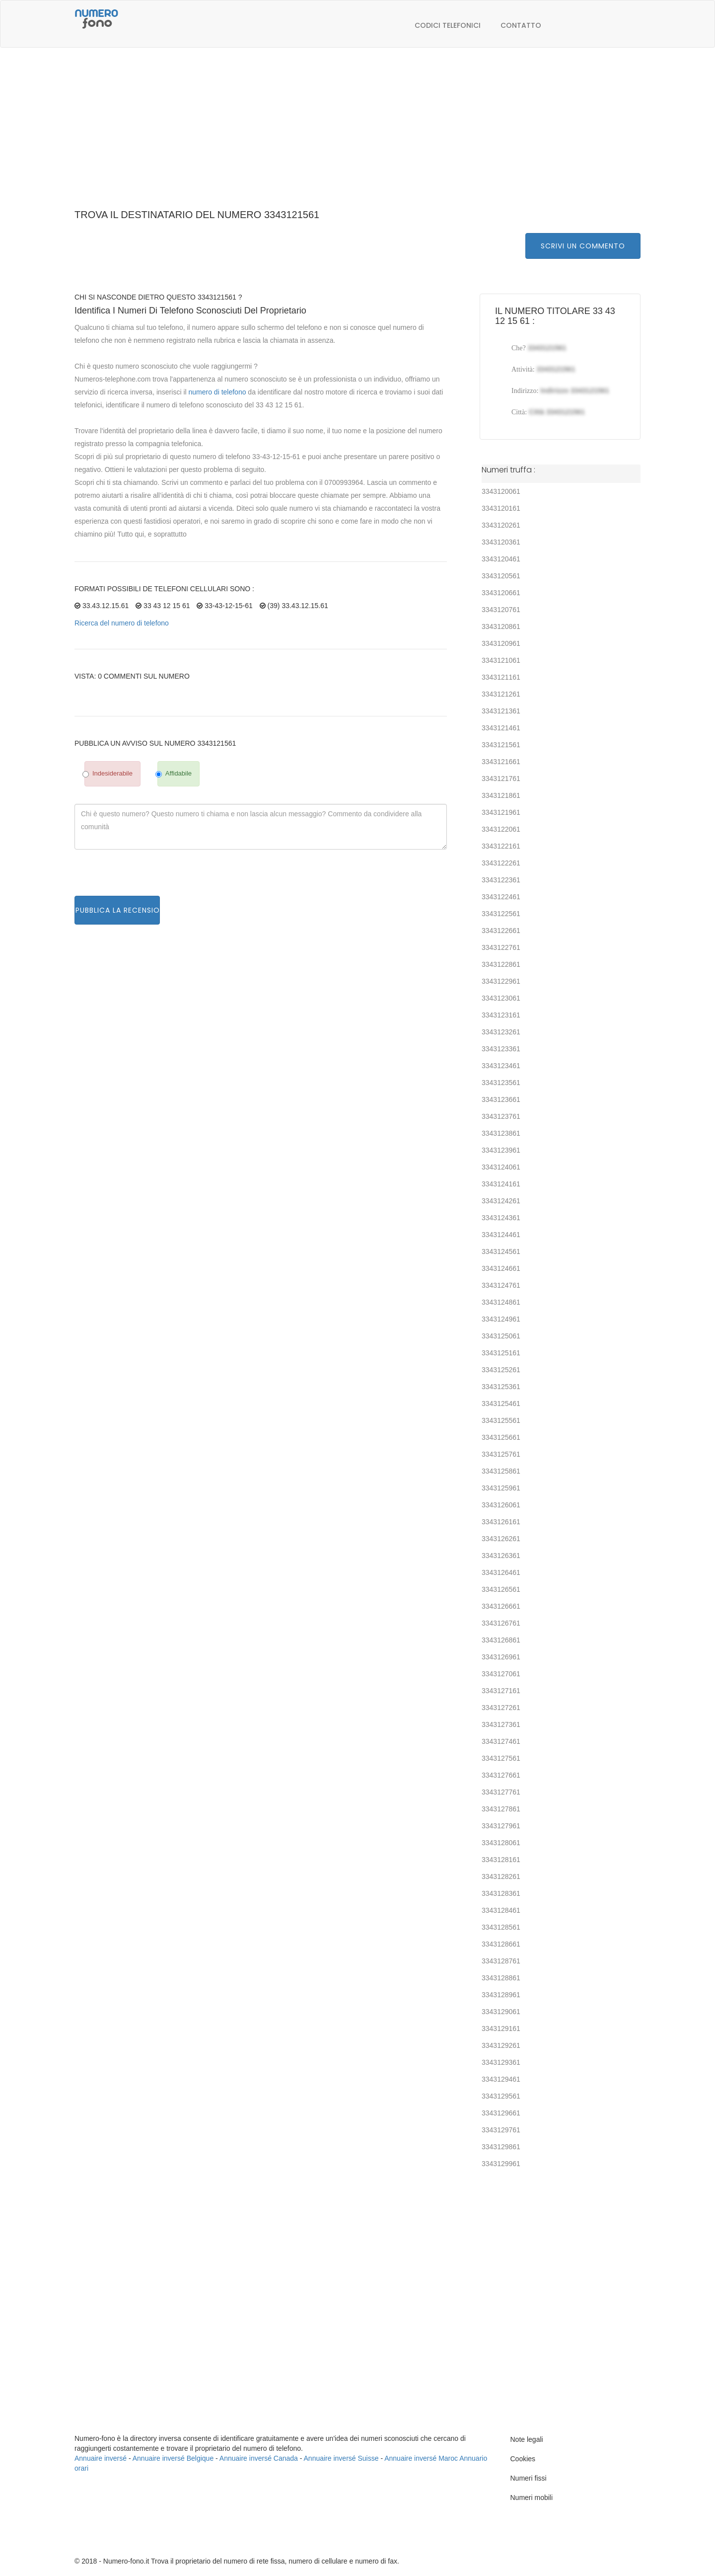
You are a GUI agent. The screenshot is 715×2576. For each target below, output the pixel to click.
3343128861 (501, 1978)
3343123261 (501, 1032)
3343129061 (501, 2012)
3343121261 (501, 694)
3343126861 (501, 1640)
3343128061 (501, 1843)
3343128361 (501, 1893)
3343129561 (501, 2096)
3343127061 (501, 1674)
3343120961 (501, 643)
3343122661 (501, 931)
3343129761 (501, 2130)
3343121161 (501, 677)
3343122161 (501, 846)
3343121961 (501, 812)
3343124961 (501, 1319)
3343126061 (501, 1505)
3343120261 (501, 525)
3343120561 (501, 576)
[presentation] (149, 876)
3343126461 (501, 1572)
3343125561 (501, 1420)
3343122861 (501, 964)
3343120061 (501, 491)
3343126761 (501, 1623)
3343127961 (501, 1826)
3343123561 (501, 1083)
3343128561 (501, 1927)
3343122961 (501, 981)
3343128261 (501, 1876)
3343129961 (501, 2164)
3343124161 (501, 1184)
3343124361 (501, 1218)
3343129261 (501, 2045)
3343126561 (501, 1589)
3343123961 (501, 1150)
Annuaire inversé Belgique (173, 2458)
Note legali (526, 2439)
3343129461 (501, 2079)
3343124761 (501, 1285)
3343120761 (501, 610)
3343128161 (501, 1860)
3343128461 (501, 1910)
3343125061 (501, 1336)
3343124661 (501, 1268)
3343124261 (501, 1201)
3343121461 (501, 728)
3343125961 (501, 1488)
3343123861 (501, 1133)
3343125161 (501, 1353)
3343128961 (501, 1995)
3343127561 (501, 1758)
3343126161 (501, 1522)
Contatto (520, 25)
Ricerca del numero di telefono (121, 623)
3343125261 (501, 1370)
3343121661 (501, 762)
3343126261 (501, 1539)
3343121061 (501, 660)
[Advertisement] (357, 134)
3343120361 (501, 542)
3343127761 (501, 1792)
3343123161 (501, 1015)
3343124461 (501, 1235)
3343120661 (501, 593)
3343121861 (501, 795)
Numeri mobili (531, 2497)
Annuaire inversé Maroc (421, 2458)
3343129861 (501, 2147)
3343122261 (501, 863)
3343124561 (501, 1251)
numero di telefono (217, 392)
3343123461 (501, 1066)
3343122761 (501, 947)
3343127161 (501, 1691)
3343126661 (501, 1606)
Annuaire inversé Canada (258, 2458)
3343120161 (501, 508)
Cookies (523, 2459)
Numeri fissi (528, 2478)
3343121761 (501, 778)
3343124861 (501, 1302)
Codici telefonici (448, 25)
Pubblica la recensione (117, 910)
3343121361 (501, 711)
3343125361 (501, 1387)
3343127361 (501, 1724)
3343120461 (501, 559)
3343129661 (501, 2113)
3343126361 (501, 1556)
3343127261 (501, 1708)
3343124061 (501, 1167)
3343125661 (501, 1437)
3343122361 (501, 880)
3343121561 (501, 745)
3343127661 (501, 1775)
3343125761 (501, 1454)
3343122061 (501, 829)
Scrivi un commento (583, 246)
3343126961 (501, 1657)
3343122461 (501, 897)
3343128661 (501, 1944)
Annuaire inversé (100, 2458)
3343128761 (501, 1961)
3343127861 (501, 1809)
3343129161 (501, 2028)
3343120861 (501, 626)
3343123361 (501, 1049)
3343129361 (501, 2062)
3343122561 (501, 914)
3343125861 (501, 1471)
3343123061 (501, 998)
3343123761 (501, 1116)
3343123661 (501, 1099)
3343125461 (501, 1403)
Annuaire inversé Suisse (341, 2458)
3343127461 (501, 1741)
